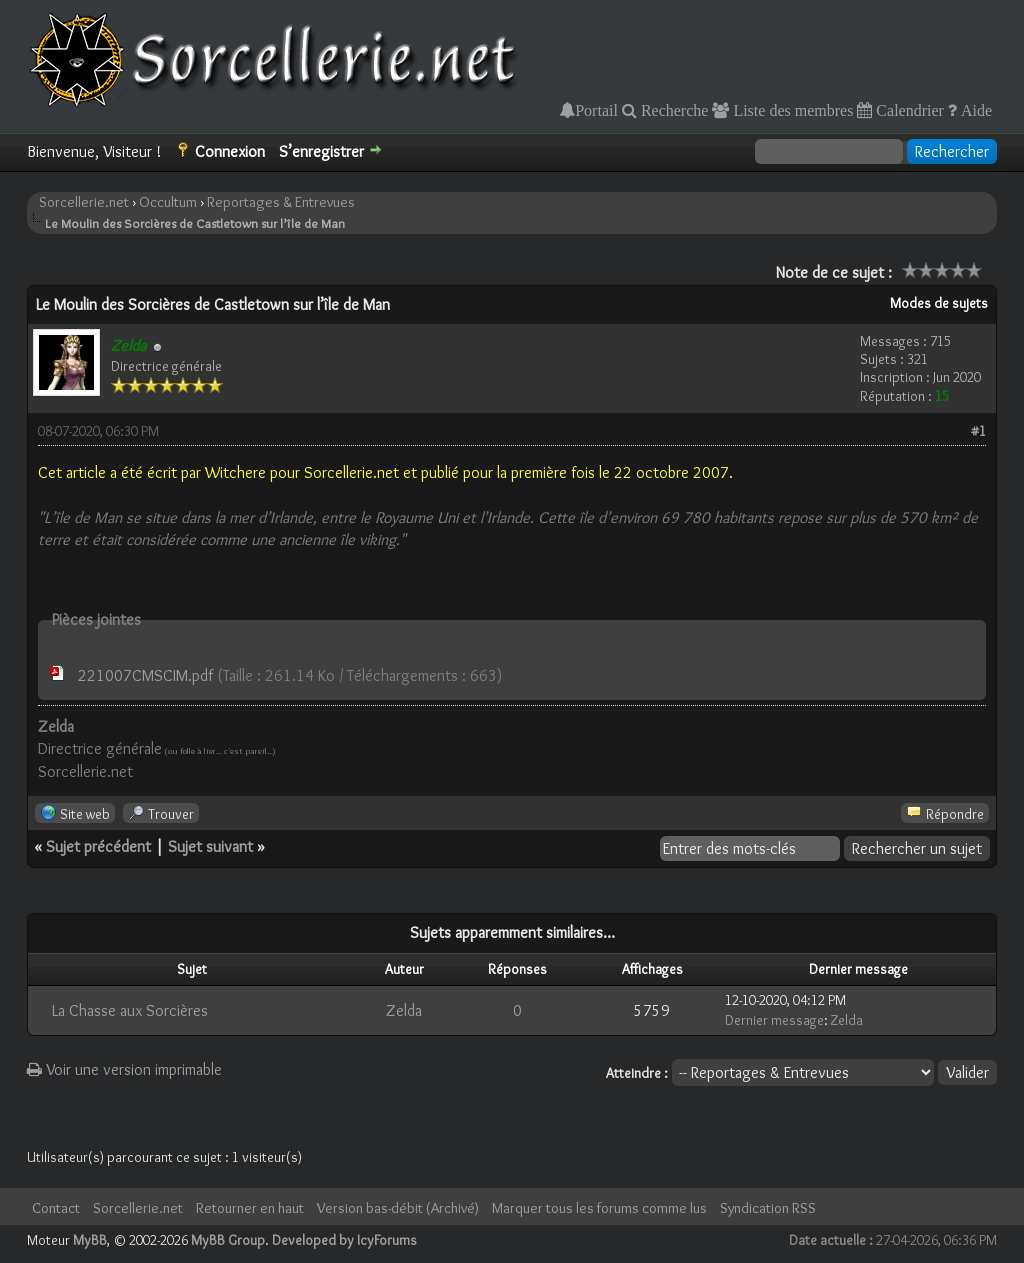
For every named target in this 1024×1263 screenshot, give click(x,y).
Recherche (673, 110)
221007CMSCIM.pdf (145, 675)
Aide (974, 110)
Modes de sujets (939, 303)
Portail (596, 110)
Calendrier (908, 110)
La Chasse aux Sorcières (130, 1010)
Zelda (404, 1010)
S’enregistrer (321, 151)
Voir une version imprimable (124, 1069)
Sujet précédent (98, 846)
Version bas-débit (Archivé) (398, 1208)
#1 (978, 431)
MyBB (90, 1240)
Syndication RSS (768, 1208)
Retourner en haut (250, 1208)
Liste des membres (791, 110)
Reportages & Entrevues (281, 202)
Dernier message (774, 1020)
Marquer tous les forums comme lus (599, 1208)
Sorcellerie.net (84, 202)
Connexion (230, 151)
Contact (56, 1208)
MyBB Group (228, 1240)
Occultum (168, 202)
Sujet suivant (210, 846)
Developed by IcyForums (344, 1240)
